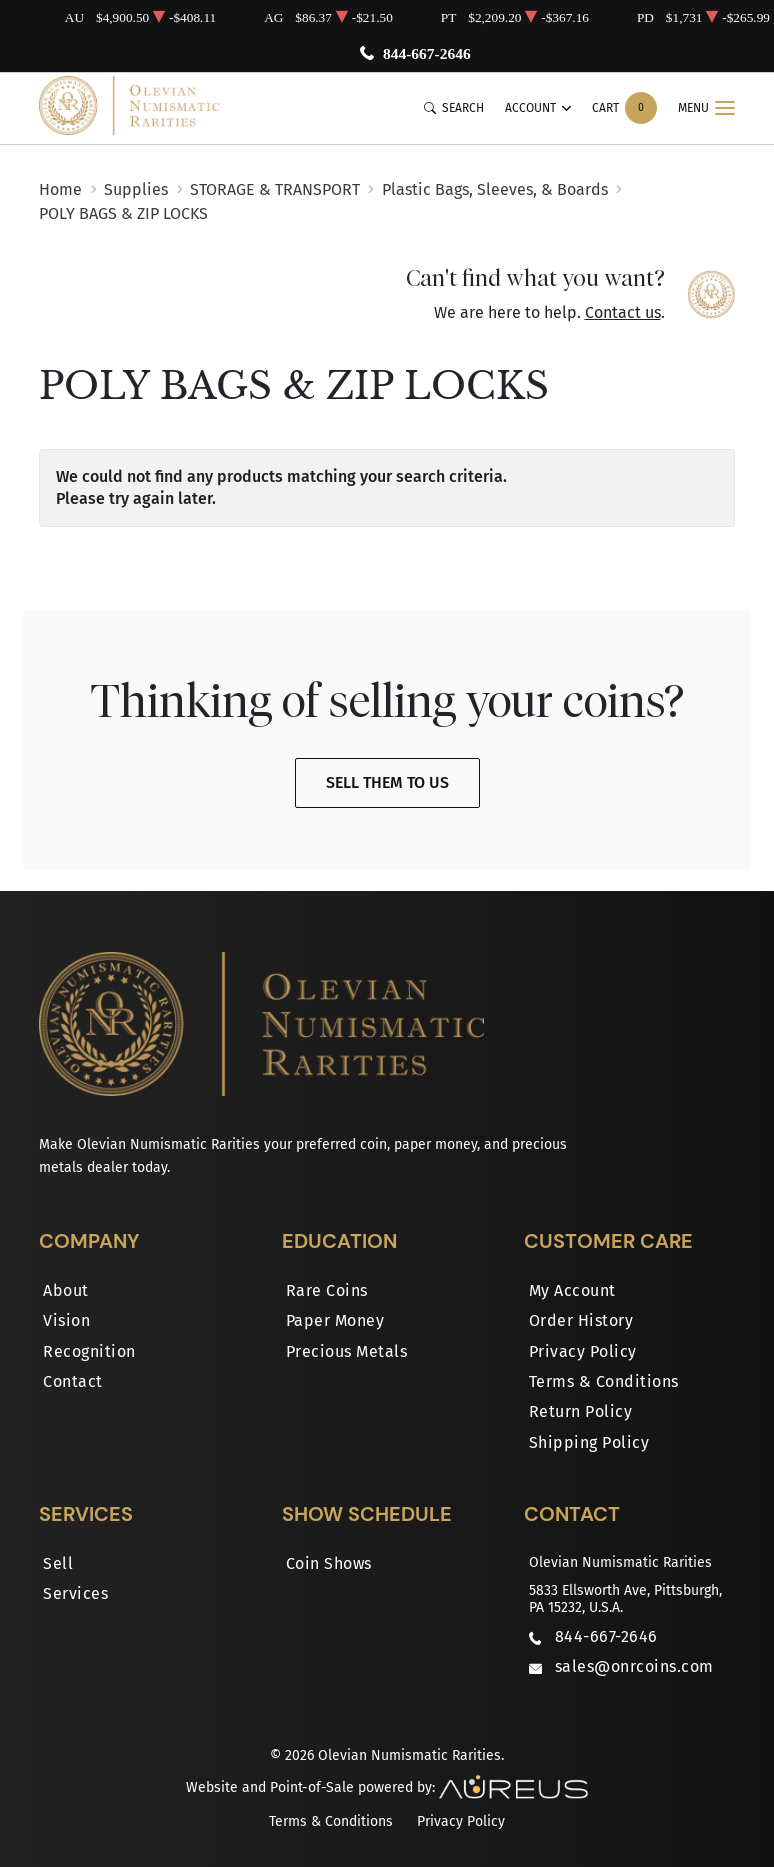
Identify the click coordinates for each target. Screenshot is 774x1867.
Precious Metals (347, 1351)
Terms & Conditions (604, 1381)
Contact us (623, 312)
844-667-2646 (427, 53)
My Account (572, 1290)
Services (75, 1593)
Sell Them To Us (387, 782)
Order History (581, 1320)
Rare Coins (327, 1290)
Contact (73, 1381)
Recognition (89, 1351)
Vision (66, 1320)
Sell (58, 1563)
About (66, 1290)
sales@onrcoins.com (634, 1666)
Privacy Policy (583, 1351)
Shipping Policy (589, 1442)
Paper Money (335, 1320)
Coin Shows (329, 1563)
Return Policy (581, 1411)
